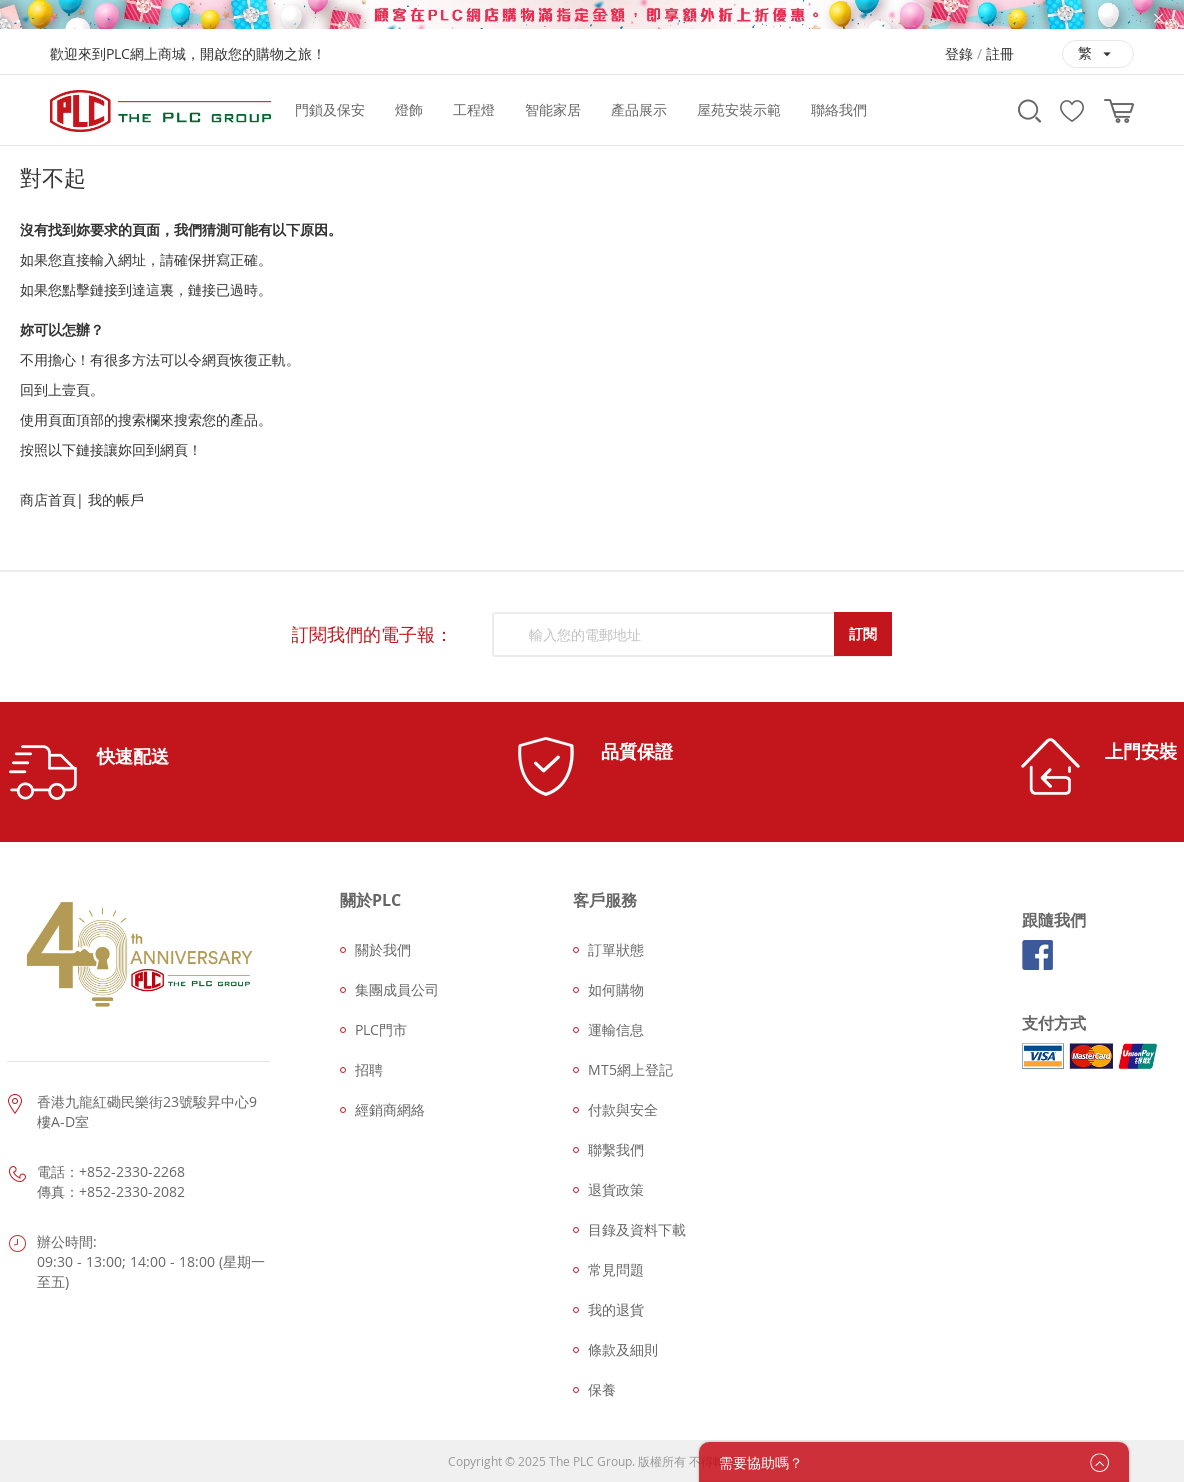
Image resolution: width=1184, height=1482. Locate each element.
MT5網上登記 (630, 1069)
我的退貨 (616, 1309)
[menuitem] (330, 110)
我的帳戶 (116, 499)
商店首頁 (48, 499)
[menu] (640, 110)
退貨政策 (616, 1189)
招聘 (369, 1069)
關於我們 (383, 949)
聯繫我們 (616, 1149)
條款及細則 (623, 1349)
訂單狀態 (616, 949)
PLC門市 (381, 1029)
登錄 (959, 53)
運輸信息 (616, 1029)
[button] (1098, 54)
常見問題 (616, 1269)
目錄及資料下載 (637, 1229)
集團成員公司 (397, 989)
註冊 (1000, 53)
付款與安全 (623, 1109)
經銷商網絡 (390, 1109)
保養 (602, 1389)
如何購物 (616, 989)
